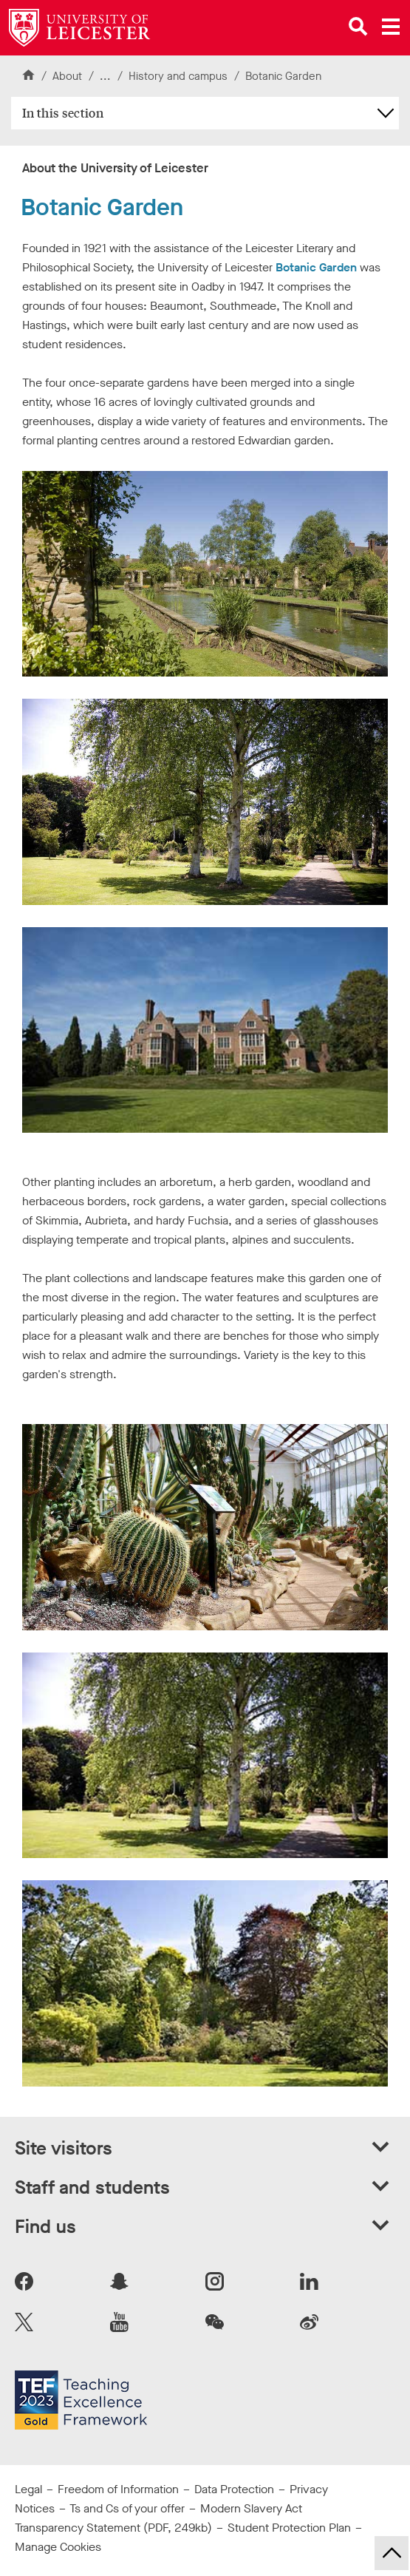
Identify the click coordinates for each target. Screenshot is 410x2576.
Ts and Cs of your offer (127, 2508)
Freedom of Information (118, 2489)
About (67, 76)
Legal (28, 2489)
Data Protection (234, 2489)
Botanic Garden (316, 267)
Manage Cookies (58, 2547)
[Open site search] (358, 26)
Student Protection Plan (289, 2527)
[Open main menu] (390, 26)
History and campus (179, 76)
